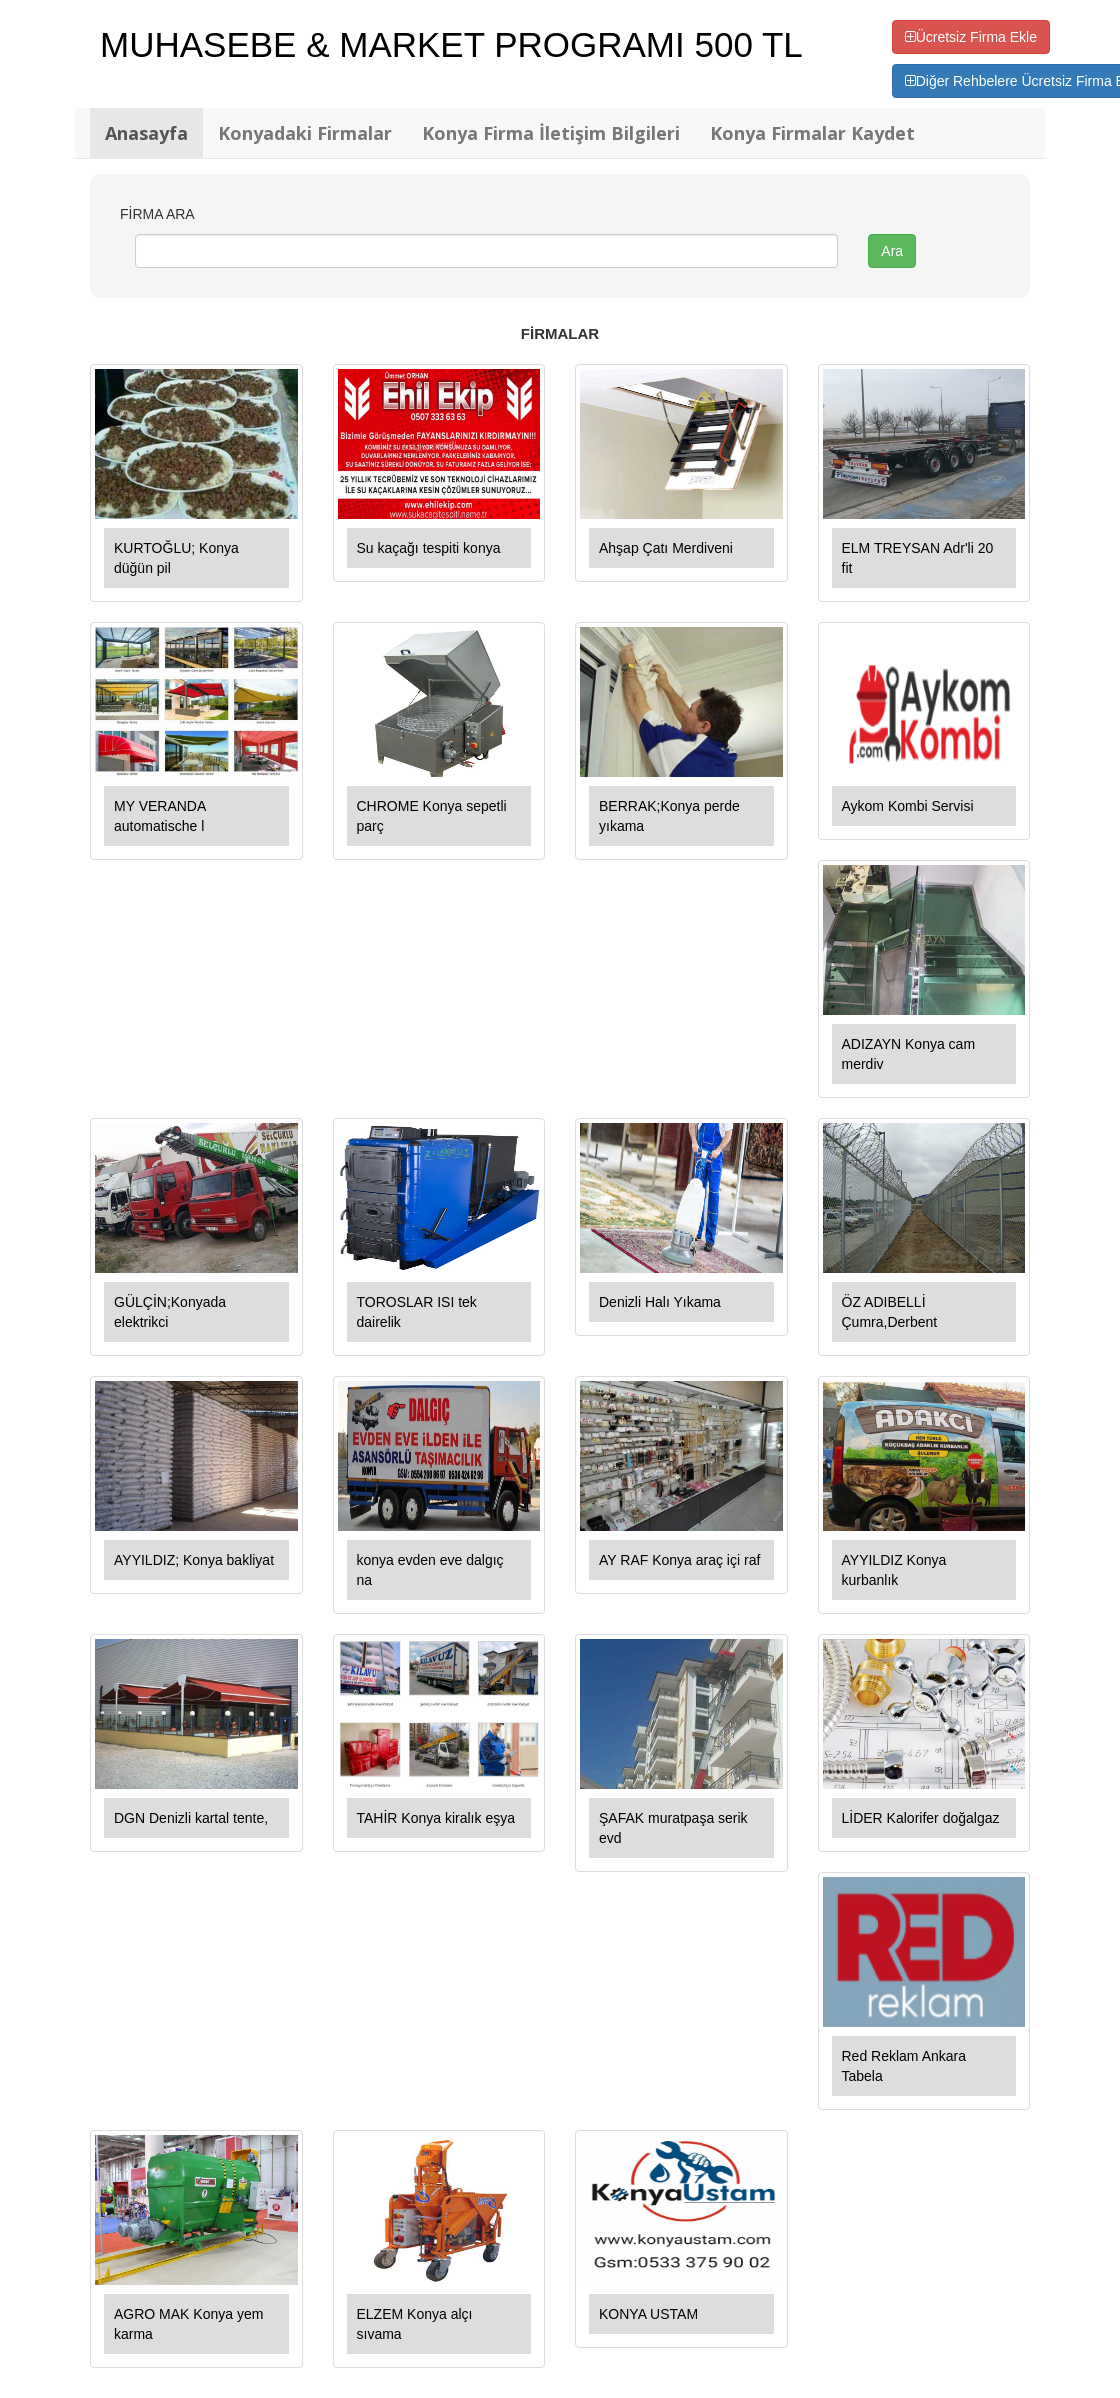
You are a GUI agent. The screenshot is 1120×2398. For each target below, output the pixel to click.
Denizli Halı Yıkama (660, 1302)
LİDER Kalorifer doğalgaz (921, 1818)
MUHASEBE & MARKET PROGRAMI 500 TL (451, 44)
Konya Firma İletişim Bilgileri (551, 133)
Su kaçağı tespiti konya (429, 548)
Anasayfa (146, 133)
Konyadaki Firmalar (305, 133)
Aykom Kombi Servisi (908, 806)
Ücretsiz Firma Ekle (971, 37)
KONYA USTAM (648, 2314)
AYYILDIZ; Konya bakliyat (194, 1560)
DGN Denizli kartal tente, (191, 1818)
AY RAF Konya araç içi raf (679, 1560)
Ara (892, 251)
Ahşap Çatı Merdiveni (666, 548)
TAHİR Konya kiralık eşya (436, 1818)
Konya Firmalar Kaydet (812, 133)
